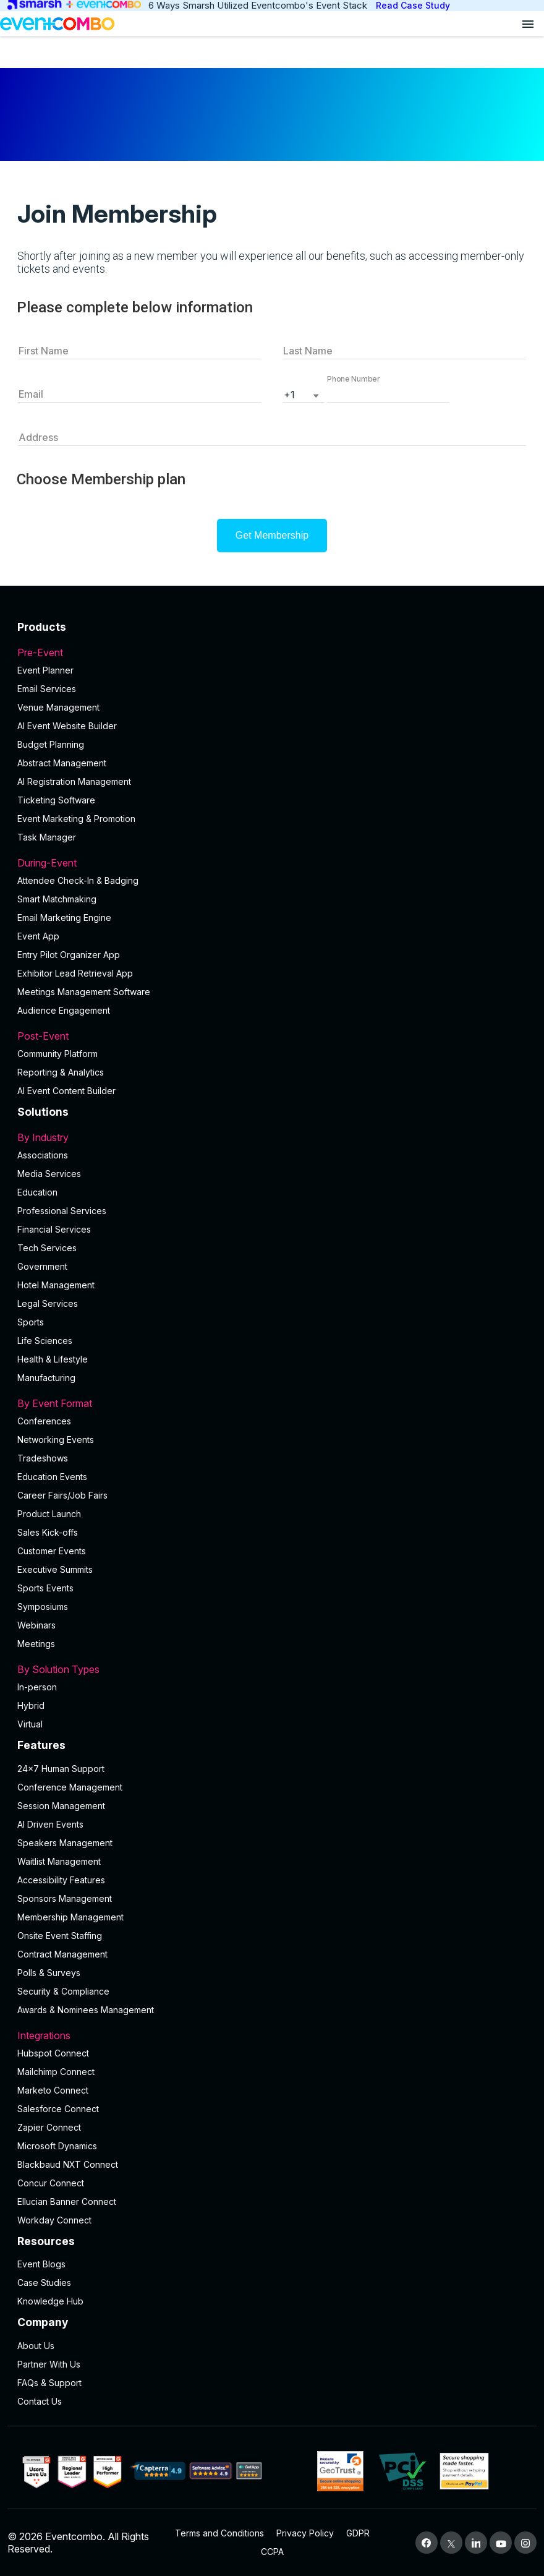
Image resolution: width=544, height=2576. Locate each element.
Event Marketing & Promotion (76, 818)
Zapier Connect (49, 2127)
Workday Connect (54, 2220)
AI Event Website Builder (67, 726)
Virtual (30, 1724)
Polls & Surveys (48, 1972)
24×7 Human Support (60, 1768)
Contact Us (39, 2401)
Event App (38, 936)
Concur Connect (50, 2183)
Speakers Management (65, 1843)
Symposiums (42, 1606)
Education (37, 1192)
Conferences (44, 1421)
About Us (35, 2345)
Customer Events (51, 1551)
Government (42, 1266)
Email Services (46, 688)
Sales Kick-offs (47, 1532)
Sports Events (45, 1588)
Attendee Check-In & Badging (77, 880)
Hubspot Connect (53, 2053)
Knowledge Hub (50, 2301)
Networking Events (55, 1439)
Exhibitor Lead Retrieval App (75, 973)
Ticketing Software (56, 800)
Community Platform (57, 1053)
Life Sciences (44, 1340)
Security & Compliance (63, 1991)
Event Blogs (41, 2264)
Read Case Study (413, 5)
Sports (30, 1322)
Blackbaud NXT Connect (67, 2164)
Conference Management (69, 1787)
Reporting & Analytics (60, 1072)
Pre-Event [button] (272, 652)
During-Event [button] (272, 863)
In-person (37, 1687)
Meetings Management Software (83, 991)
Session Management (61, 1805)
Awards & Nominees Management (85, 2010)
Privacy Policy (305, 2533)
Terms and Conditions (219, 2533)
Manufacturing (46, 1377)
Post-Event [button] (272, 1036)
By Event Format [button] (272, 1403)
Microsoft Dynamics (57, 2146)
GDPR (358, 2533)
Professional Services (61, 1210)
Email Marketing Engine (64, 917)
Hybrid (31, 1705)
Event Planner (45, 670)
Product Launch (49, 1513)
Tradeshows (42, 1458)
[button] (388, 393)
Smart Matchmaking (56, 899)
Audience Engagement (63, 1010)
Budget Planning (50, 744)
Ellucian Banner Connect (66, 2201)
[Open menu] (528, 23)
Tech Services (47, 1248)
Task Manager (46, 837)
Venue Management (58, 707)
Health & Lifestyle (52, 1359)
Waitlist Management (59, 1861)
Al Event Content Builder (66, 1090)
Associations (42, 1155)
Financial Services (54, 1229)
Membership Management (70, 1917)
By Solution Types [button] (272, 1669)
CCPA (272, 2551)
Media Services (49, 1173)
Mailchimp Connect (56, 2071)
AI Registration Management (74, 781)
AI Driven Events (50, 1824)
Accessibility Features (61, 1880)
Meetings (36, 1643)
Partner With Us (48, 2364)
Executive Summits (55, 1569)
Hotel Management (56, 1285)
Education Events (52, 1476)
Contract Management (62, 1954)
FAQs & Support (49, 2382)
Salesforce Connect (58, 2108)
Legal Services (47, 1303)
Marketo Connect (52, 2090)
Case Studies (44, 2282)
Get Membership (272, 535)
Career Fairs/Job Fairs (62, 1495)
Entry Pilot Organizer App (68, 954)
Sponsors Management (64, 1898)
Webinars (36, 1625)
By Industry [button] (272, 1137)
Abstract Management (61, 763)
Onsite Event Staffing (59, 1935)
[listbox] (304, 393)
